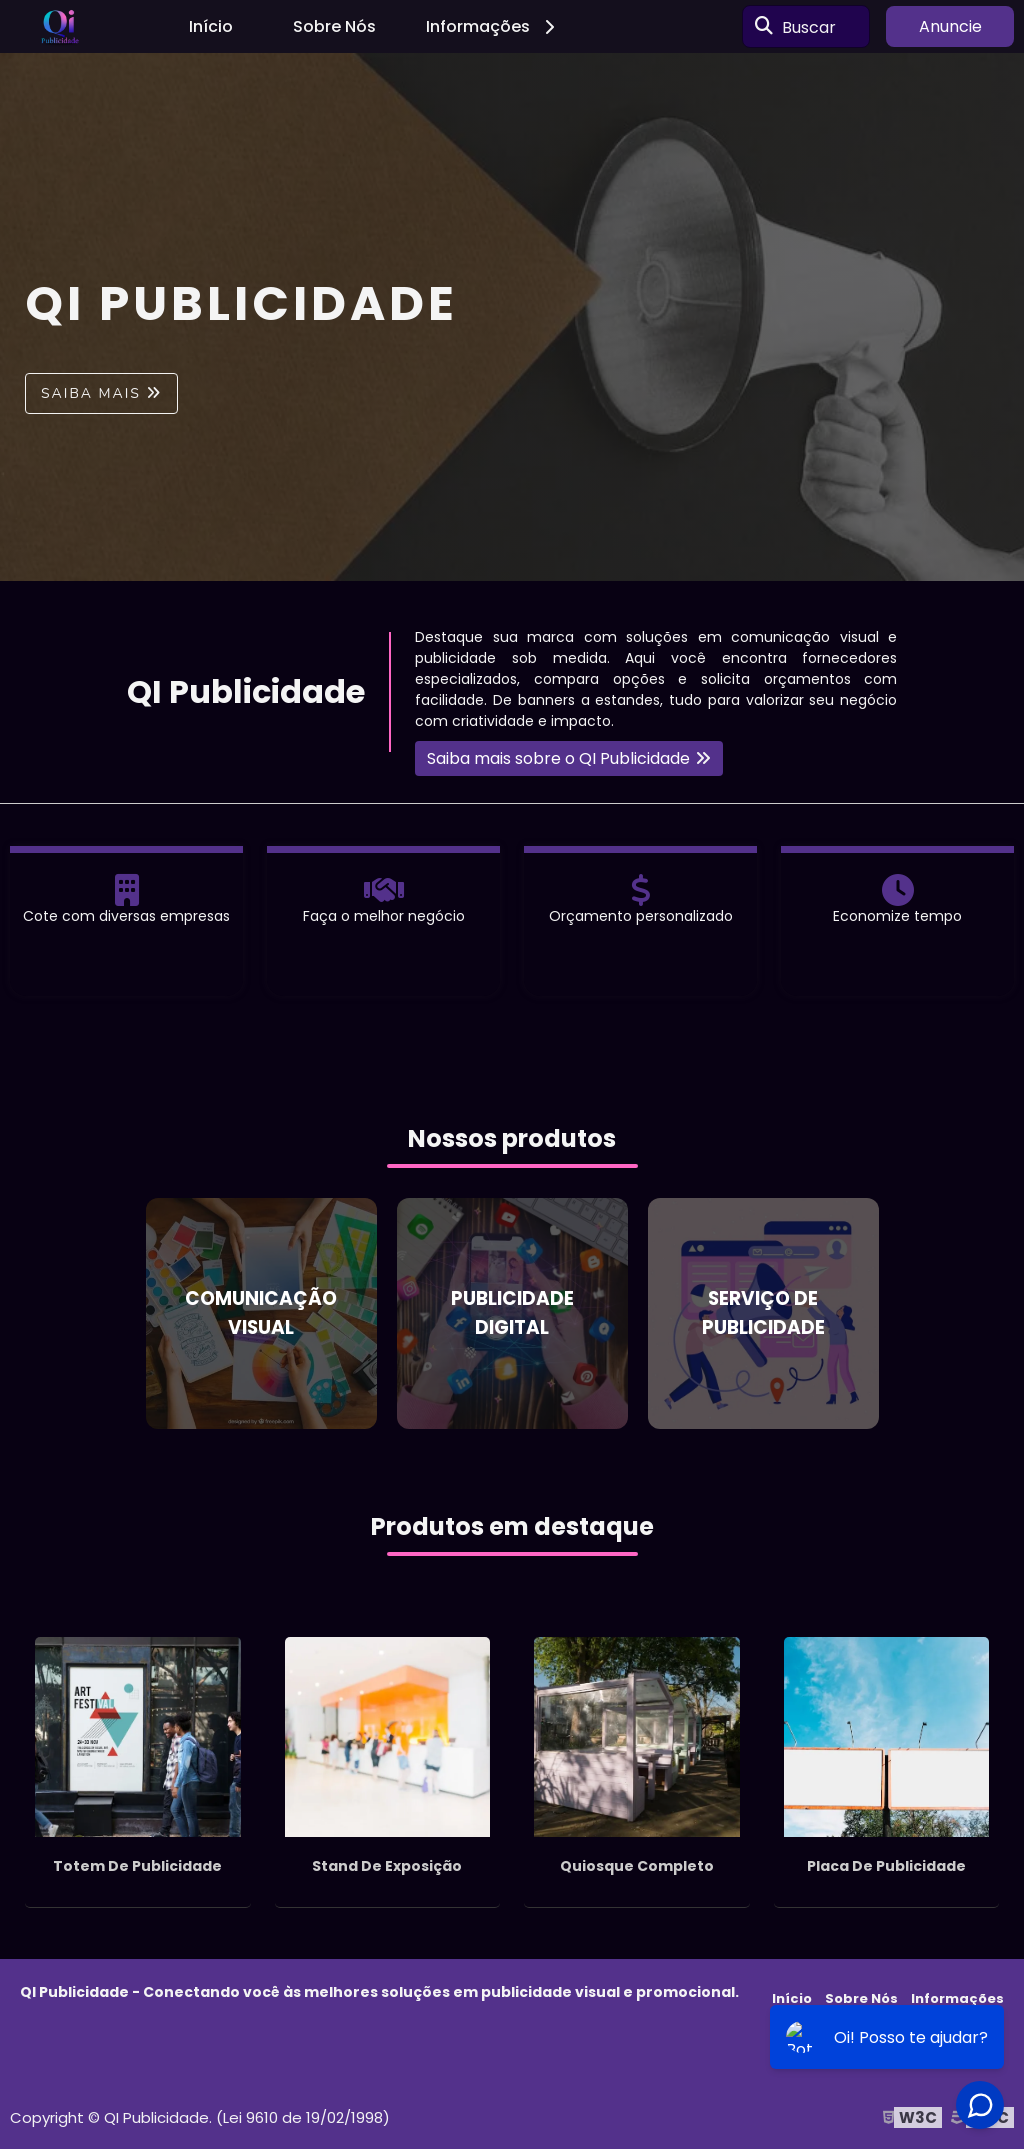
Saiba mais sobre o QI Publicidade (558, 758)
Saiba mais (91, 393)
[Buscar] (764, 27)
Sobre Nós (334, 26)
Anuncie (950, 26)
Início (211, 26)
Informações (493, 26)
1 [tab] (512, 556)
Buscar (809, 26)
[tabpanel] (512, 317)
